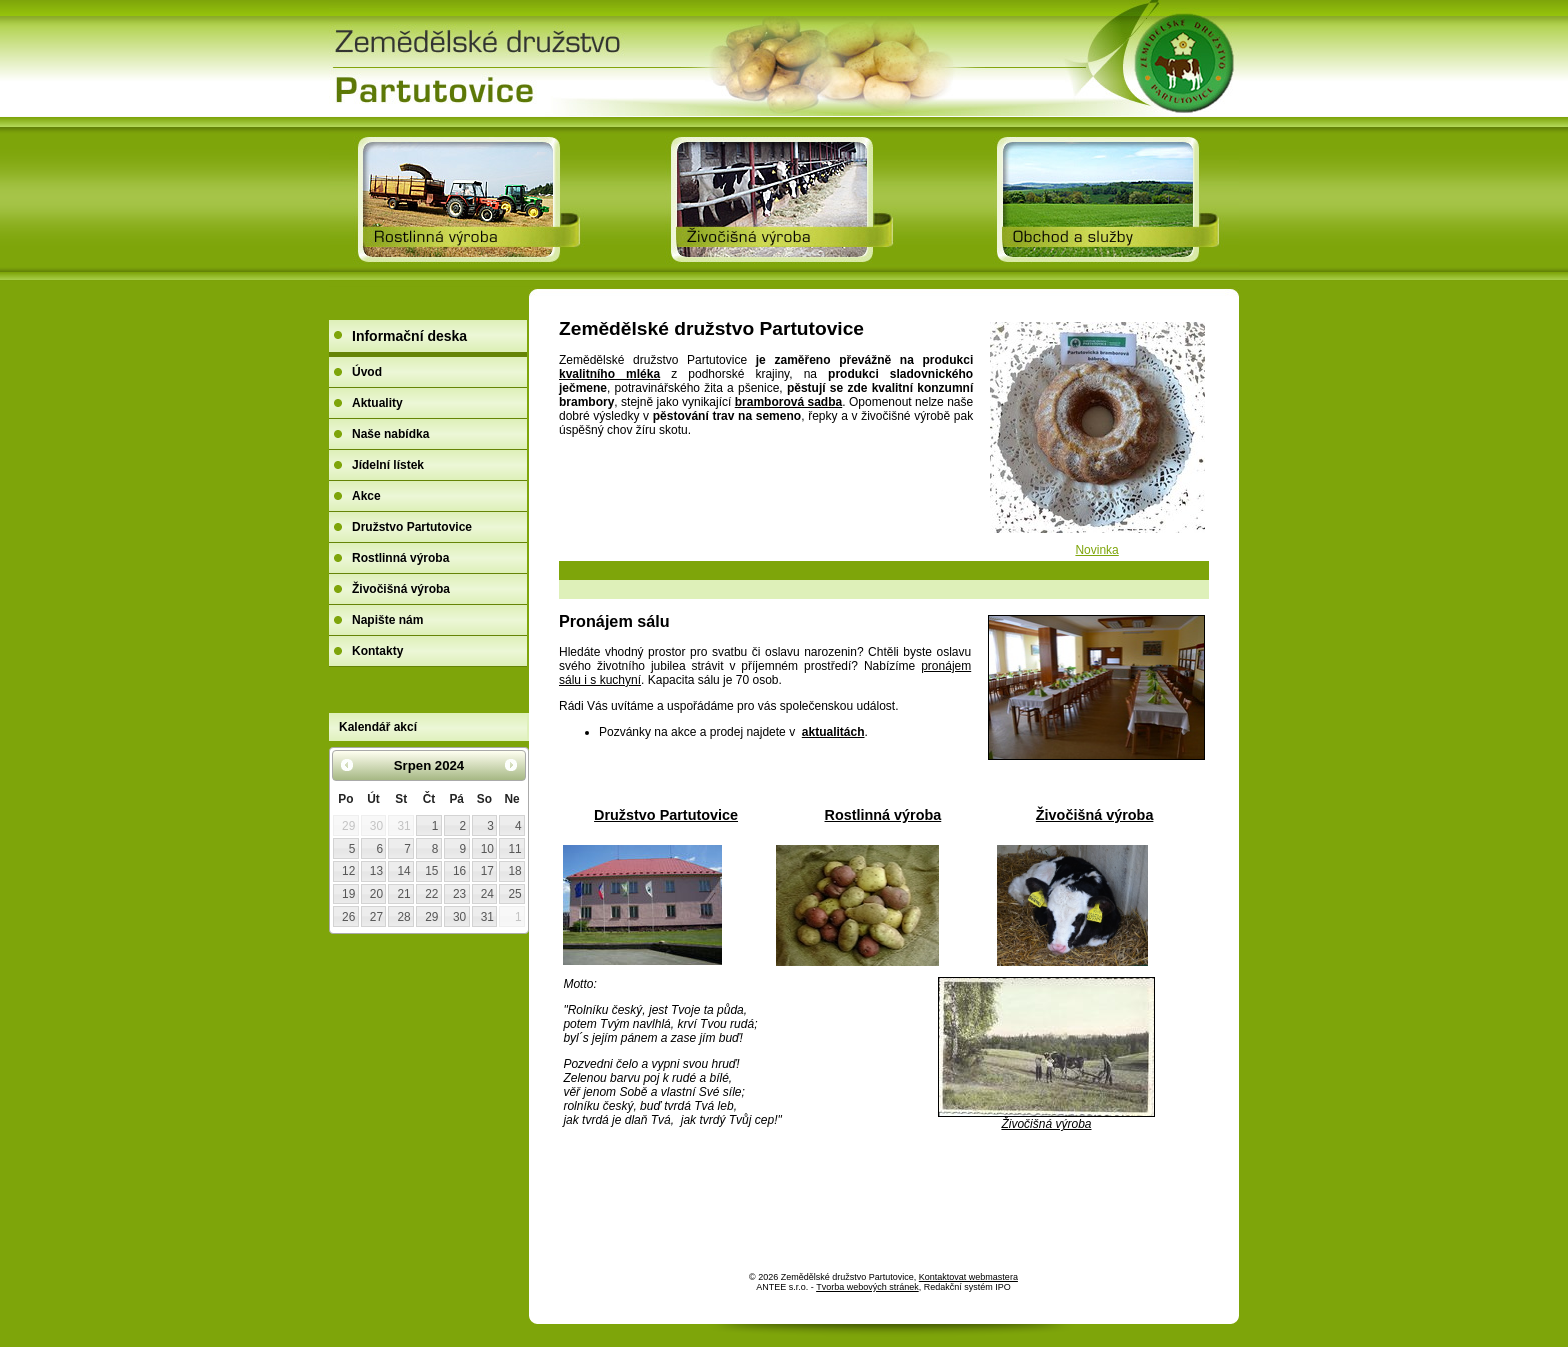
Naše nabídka (390, 434)
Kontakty (377, 651)
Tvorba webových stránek (867, 1287)
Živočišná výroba (1095, 815)
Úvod (367, 372)
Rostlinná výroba (883, 815)
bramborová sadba (788, 402)
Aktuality (377, 403)
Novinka (1096, 550)
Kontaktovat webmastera (968, 1277)
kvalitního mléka (609, 374)
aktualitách (833, 732)
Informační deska (409, 336)
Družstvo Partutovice (666, 815)
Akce (366, 496)
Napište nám (387, 620)
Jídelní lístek (388, 465)
